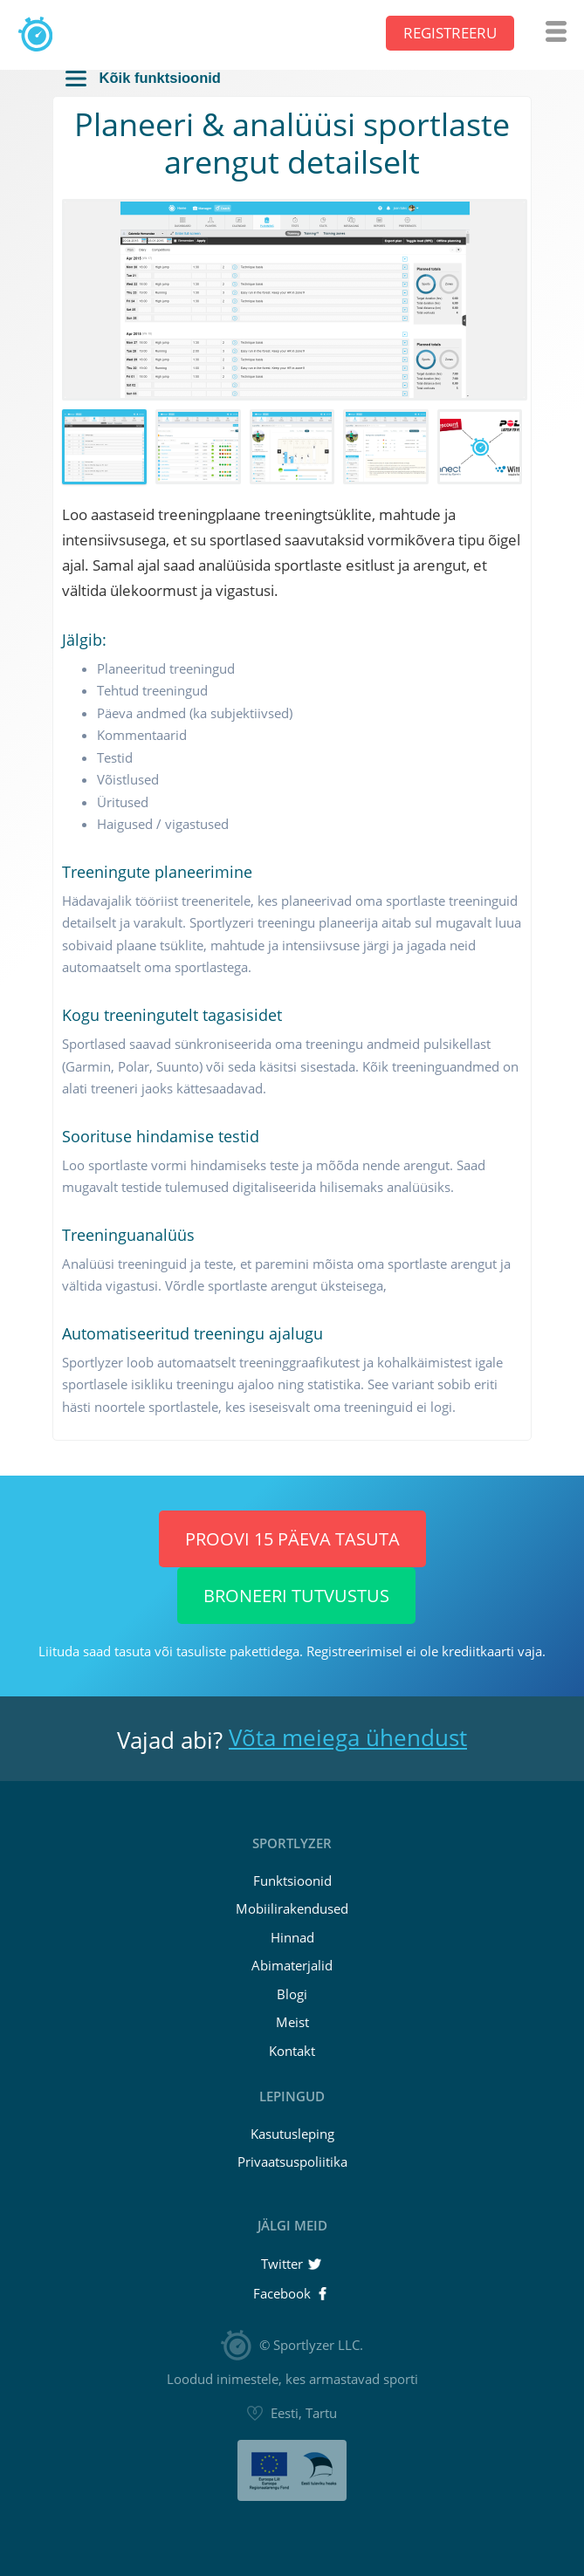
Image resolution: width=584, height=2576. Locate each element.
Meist (292, 2022)
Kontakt (292, 2050)
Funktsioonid (292, 1880)
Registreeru (450, 34)
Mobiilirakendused (292, 1908)
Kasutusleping (292, 2133)
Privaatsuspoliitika (292, 2161)
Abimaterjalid (292, 1965)
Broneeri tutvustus (296, 1595)
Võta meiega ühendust (348, 1737)
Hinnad (292, 1937)
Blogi (292, 1994)
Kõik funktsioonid (143, 78)
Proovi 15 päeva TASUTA (292, 1539)
